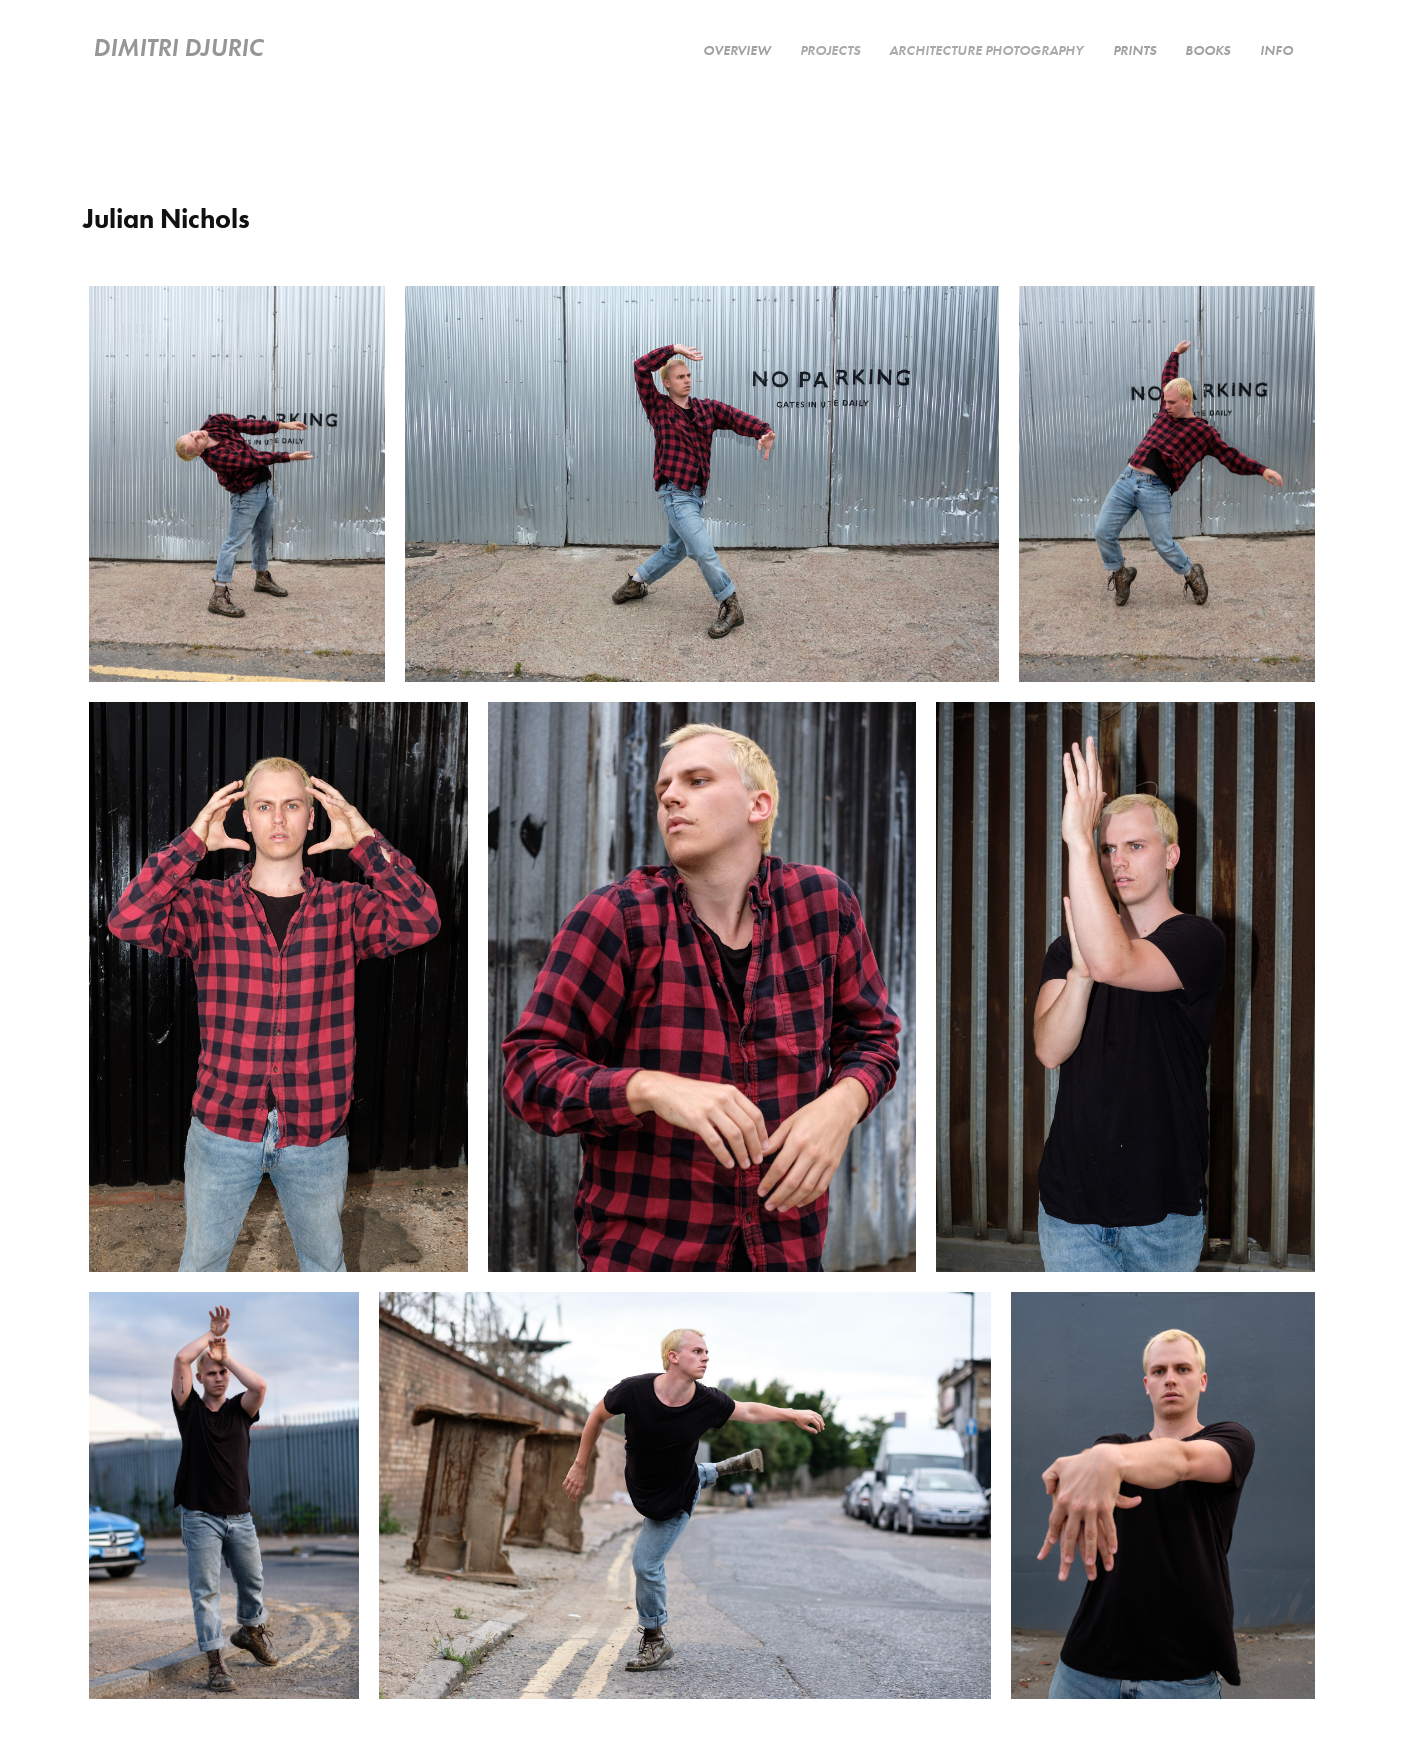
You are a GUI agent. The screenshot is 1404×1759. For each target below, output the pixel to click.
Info (1276, 50)
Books (1207, 50)
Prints (1134, 50)
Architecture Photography (986, 50)
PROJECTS (830, 50)
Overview (737, 50)
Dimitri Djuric (178, 47)
